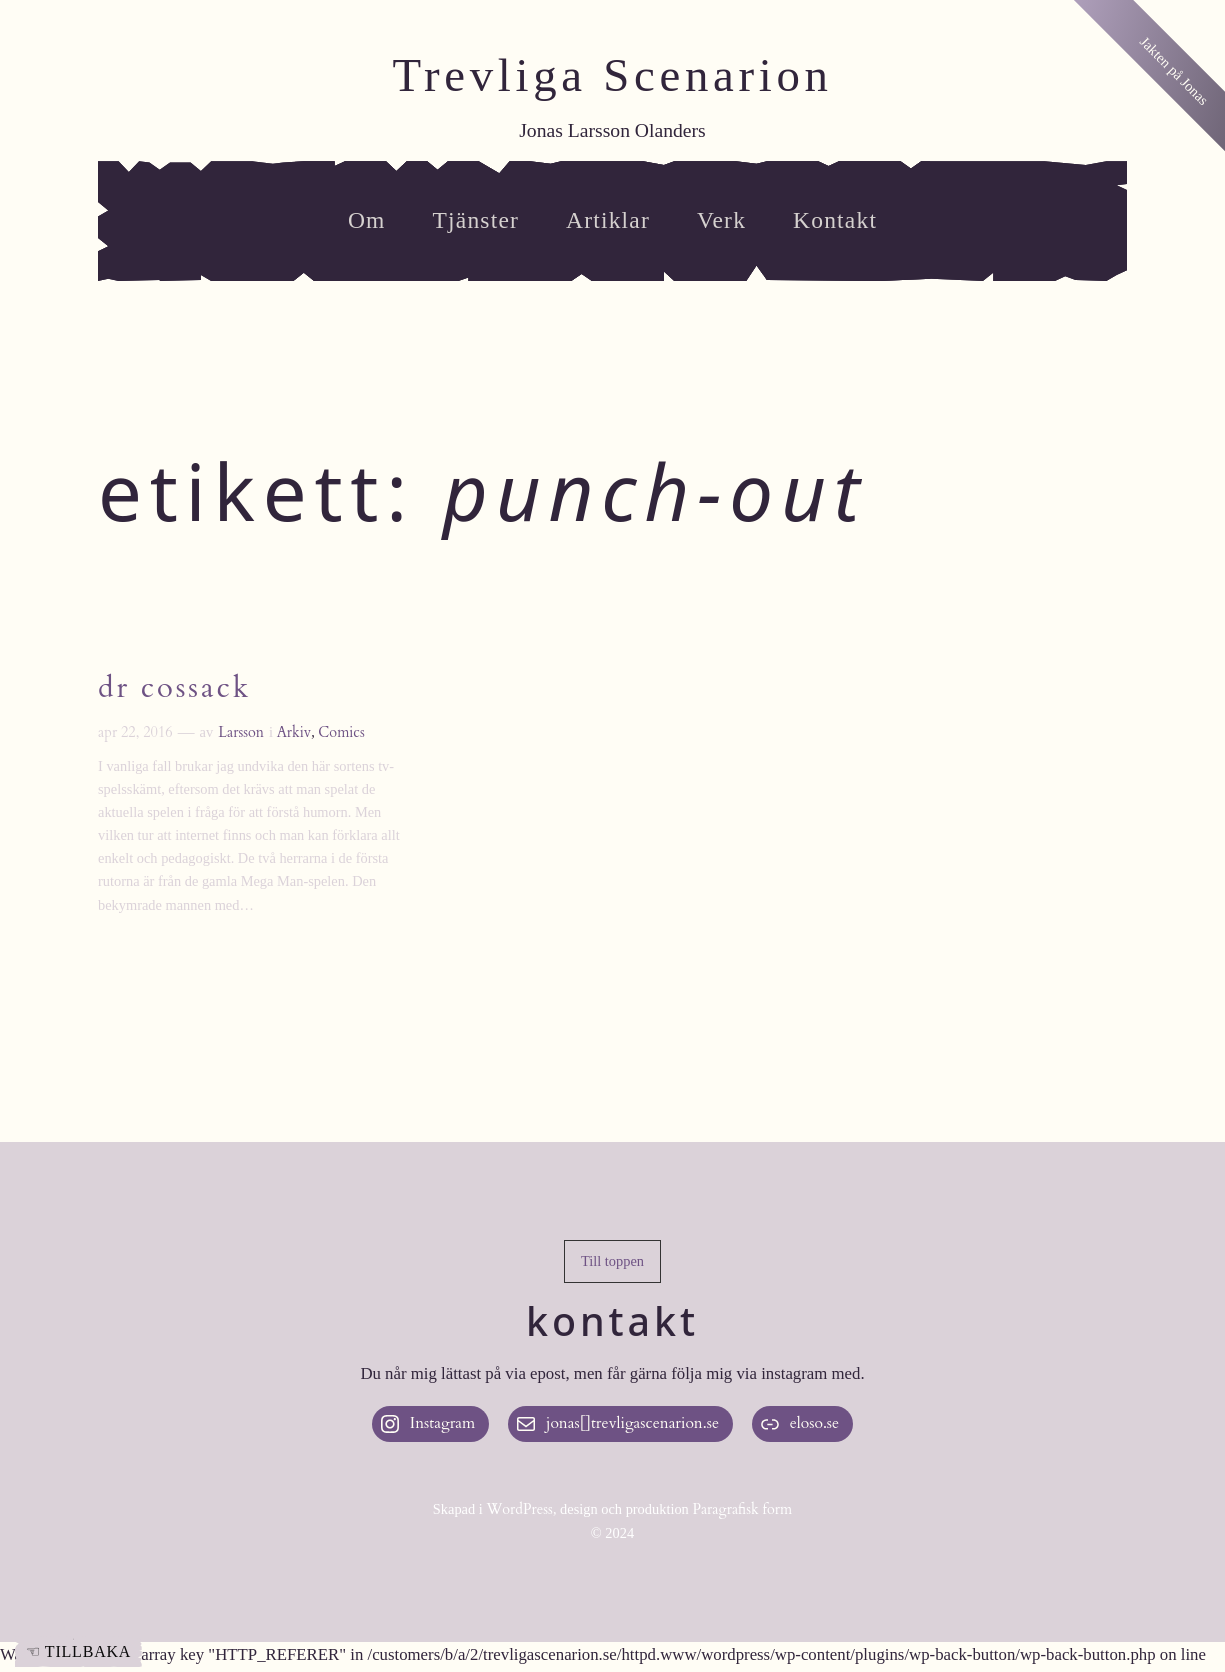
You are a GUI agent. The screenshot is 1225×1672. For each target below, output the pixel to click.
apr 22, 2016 (135, 732)
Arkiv (294, 732)
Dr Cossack (174, 689)
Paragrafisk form (742, 1509)
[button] (612, 1262)
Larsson (241, 732)
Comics (341, 732)
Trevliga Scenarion (612, 75)
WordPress (519, 1509)
